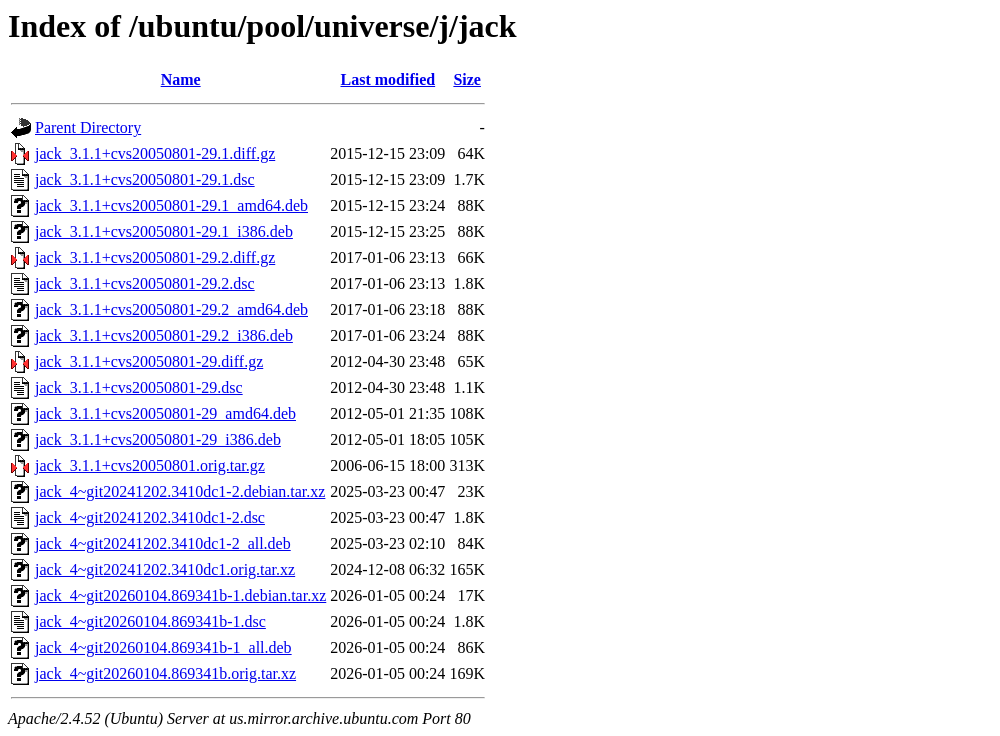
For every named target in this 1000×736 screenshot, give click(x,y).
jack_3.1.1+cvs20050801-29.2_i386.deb (164, 335)
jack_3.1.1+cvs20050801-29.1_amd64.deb (171, 205)
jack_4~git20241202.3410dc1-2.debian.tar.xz (180, 491)
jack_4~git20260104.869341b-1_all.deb (163, 647)
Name (181, 79)
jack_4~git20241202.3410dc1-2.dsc (150, 517)
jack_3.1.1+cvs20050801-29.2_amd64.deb (171, 309)
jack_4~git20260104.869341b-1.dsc (150, 621)
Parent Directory (88, 127)
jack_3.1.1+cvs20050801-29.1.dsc (145, 179)
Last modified (387, 79)
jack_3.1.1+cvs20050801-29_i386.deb (158, 439)
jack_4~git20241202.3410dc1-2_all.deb (163, 543)
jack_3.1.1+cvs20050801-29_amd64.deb (165, 413)
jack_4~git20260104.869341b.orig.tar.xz (165, 673)
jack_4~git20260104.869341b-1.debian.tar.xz (180, 595)
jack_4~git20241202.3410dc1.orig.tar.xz (165, 569)
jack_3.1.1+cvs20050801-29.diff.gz (149, 361)
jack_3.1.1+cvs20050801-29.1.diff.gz (155, 153)
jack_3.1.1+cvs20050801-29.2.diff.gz (155, 257)
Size (467, 79)
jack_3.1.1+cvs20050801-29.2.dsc (145, 283)
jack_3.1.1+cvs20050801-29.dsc (139, 387)
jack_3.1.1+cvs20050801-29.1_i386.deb (164, 231)
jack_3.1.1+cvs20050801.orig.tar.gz (150, 465)
